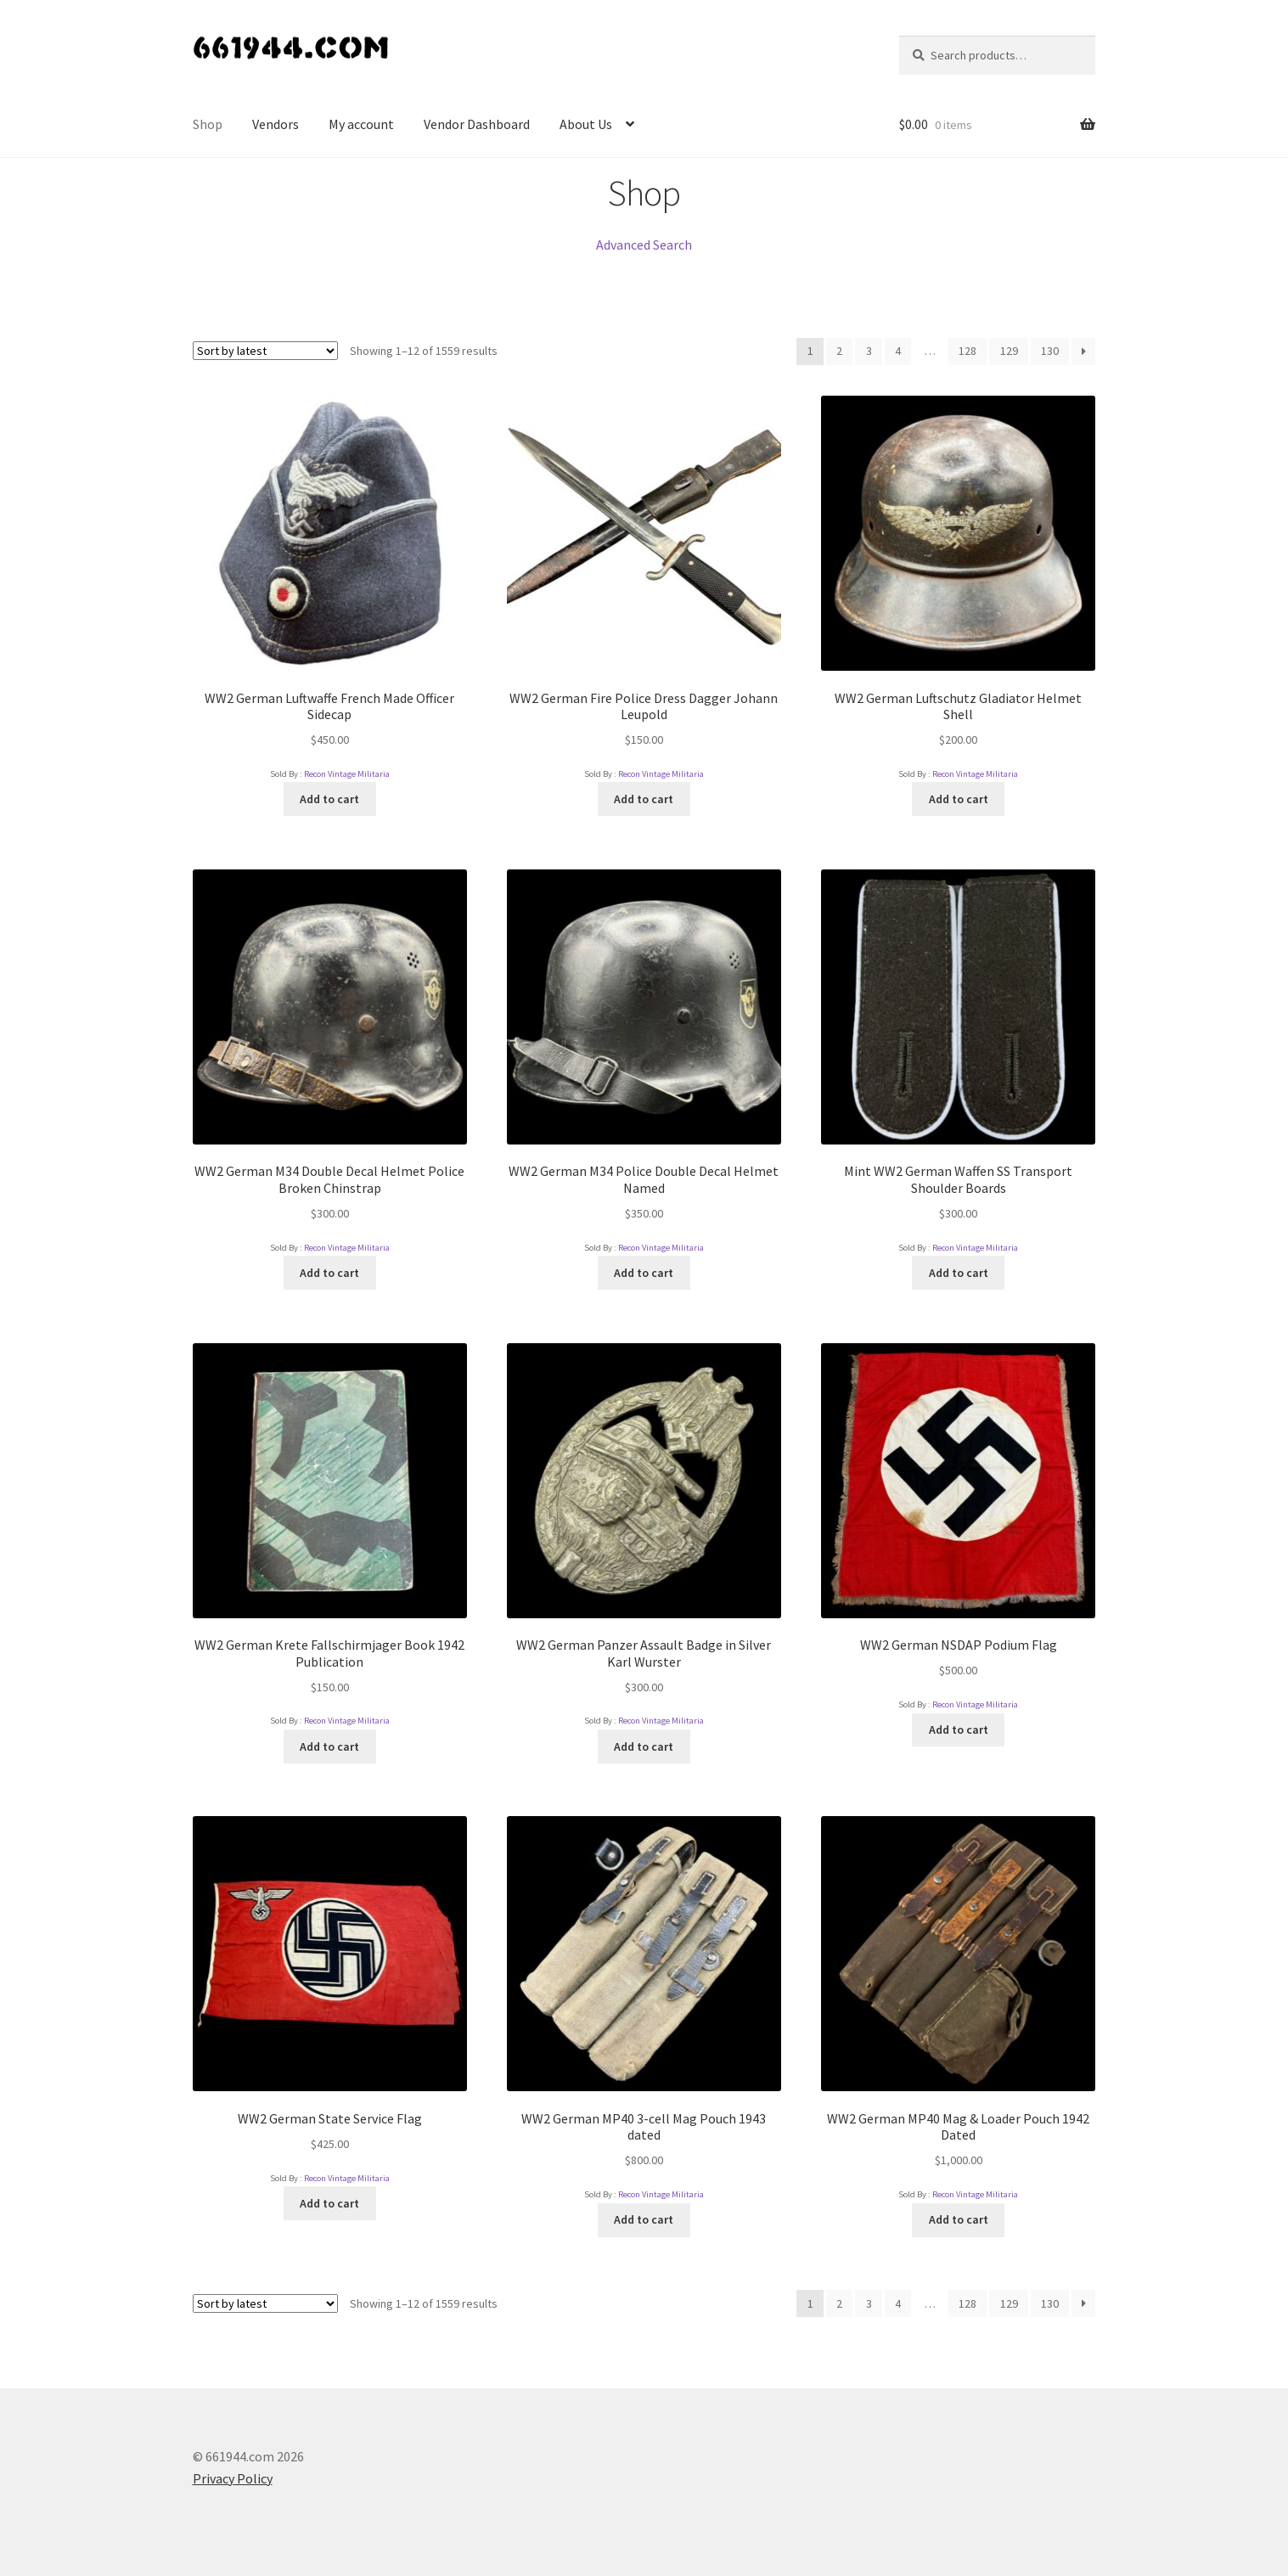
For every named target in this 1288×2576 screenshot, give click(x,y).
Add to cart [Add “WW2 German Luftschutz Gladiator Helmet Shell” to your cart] (958, 799)
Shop (207, 123)
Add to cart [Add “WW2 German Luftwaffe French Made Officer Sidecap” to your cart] (329, 799)
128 (967, 350)
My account (361, 123)
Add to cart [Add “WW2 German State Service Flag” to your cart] (329, 2203)
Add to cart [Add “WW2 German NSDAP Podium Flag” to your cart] (958, 1729)
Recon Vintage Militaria (347, 773)
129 (1009, 350)
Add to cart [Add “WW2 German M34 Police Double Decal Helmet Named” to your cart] (643, 1272)
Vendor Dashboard (477, 123)
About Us (586, 123)
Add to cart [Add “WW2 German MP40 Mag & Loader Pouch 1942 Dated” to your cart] (958, 2219)
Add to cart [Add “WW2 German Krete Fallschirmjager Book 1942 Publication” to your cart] (329, 1746)
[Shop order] (265, 350)
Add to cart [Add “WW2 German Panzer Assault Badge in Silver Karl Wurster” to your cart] (643, 1746)
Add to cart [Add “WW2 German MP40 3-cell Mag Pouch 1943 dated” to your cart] (643, 2219)
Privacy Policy (233, 2478)
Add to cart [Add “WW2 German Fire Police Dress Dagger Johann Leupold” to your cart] (643, 799)
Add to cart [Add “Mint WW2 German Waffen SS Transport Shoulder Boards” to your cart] (958, 1272)
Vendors (275, 123)
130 (1050, 350)
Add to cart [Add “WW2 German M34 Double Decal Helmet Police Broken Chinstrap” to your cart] (329, 1272)
